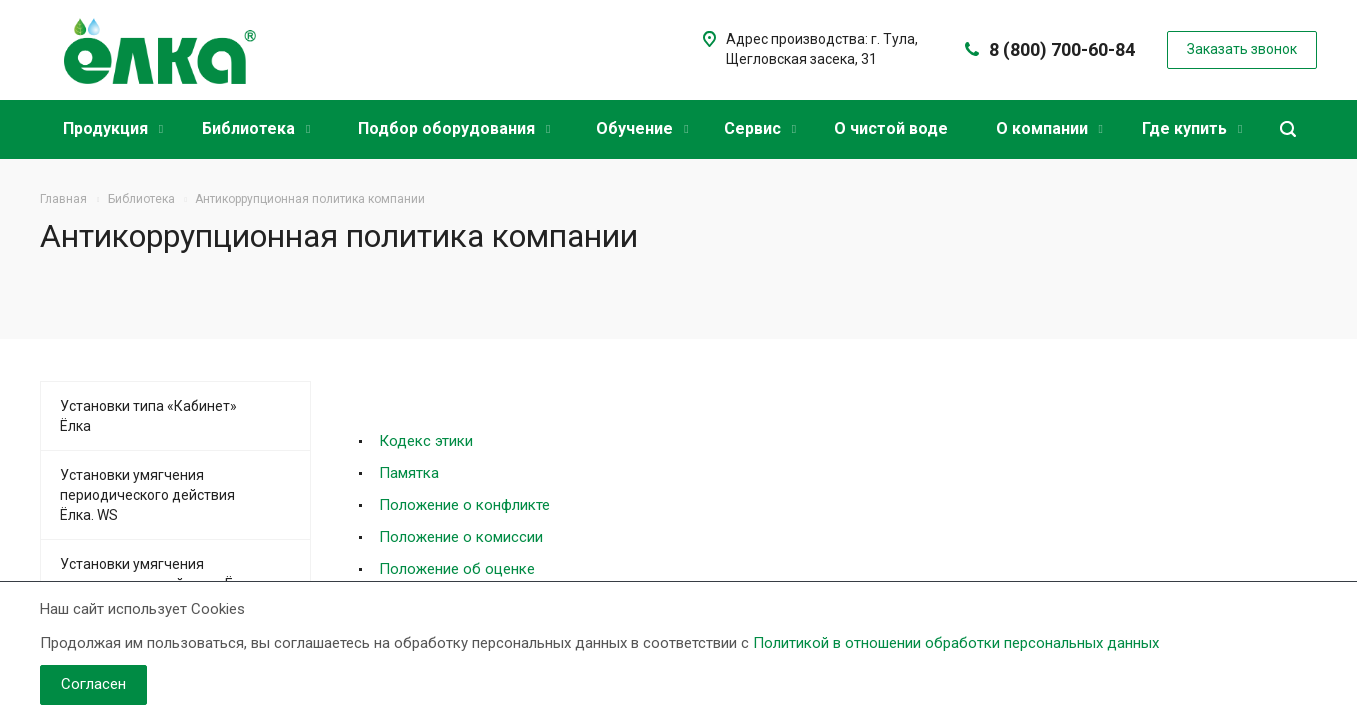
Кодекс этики (426, 441)
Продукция (113, 128)
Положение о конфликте (464, 505)
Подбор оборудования (454, 128)
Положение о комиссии (461, 537)
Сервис (760, 128)
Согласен (93, 684)
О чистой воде (891, 128)
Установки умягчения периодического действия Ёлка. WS (147, 495)
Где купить (1192, 128)
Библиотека (256, 128)
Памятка (409, 473)
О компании (1049, 128)
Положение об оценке (457, 569)
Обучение (642, 128)
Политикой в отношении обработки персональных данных (956, 643)
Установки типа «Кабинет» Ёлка (148, 416)
